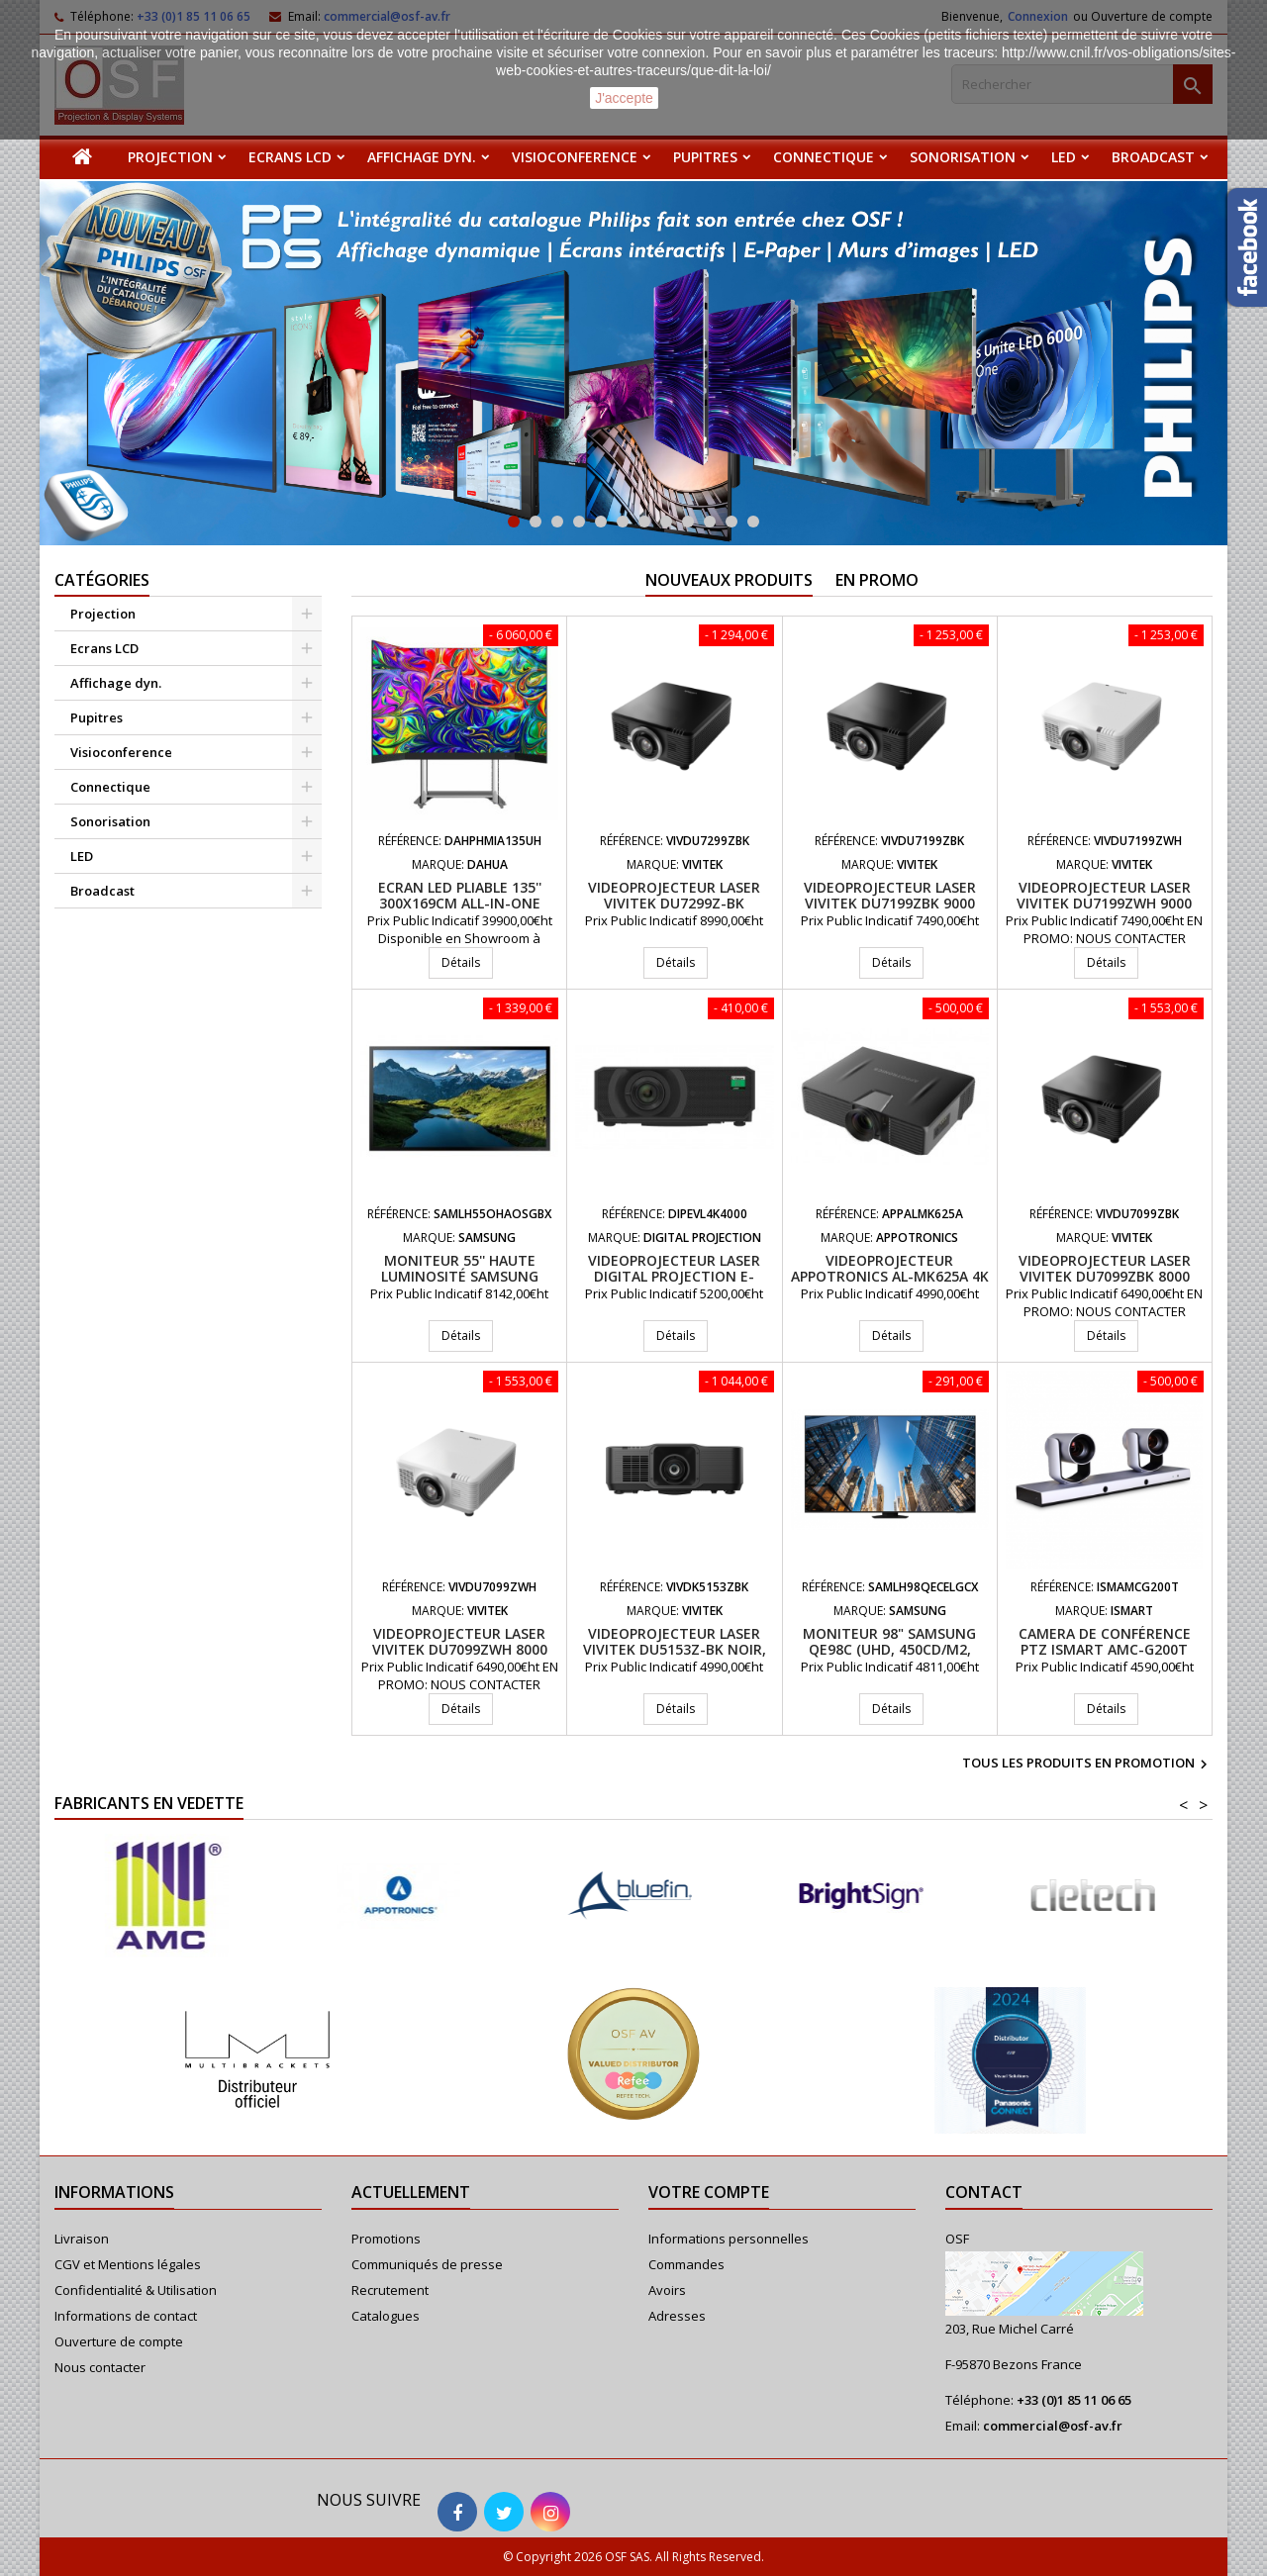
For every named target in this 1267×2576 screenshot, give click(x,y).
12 (753, 521)
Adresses (677, 2316)
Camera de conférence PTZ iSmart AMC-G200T (1105, 1641)
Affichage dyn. (421, 156)
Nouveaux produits (729, 580)
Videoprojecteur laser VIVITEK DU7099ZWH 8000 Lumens (459, 1649)
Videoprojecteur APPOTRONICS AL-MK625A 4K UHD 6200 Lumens (890, 1276)
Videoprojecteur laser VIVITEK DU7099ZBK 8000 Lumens (1105, 1276)
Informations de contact (125, 2316)
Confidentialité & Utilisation (135, 2290)
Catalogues (385, 2316)
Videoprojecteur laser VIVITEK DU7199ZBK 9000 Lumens (890, 903)
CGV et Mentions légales (127, 2264)
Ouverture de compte (118, 2341)
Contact (984, 2192)
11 (731, 521)
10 (710, 521)
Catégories (101, 580)
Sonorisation (963, 156)
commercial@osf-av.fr (1052, 2425)
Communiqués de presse (427, 2264)
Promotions (386, 2238)
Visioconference (574, 156)
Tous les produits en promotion (1087, 1764)
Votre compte (708, 2192)
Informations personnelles (728, 2238)
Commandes (686, 2264)
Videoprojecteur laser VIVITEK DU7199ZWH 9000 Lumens (1104, 903)
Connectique (823, 156)
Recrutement (390, 2290)
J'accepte (624, 98)
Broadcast (1153, 156)
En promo (877, 580)
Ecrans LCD (290, 156)
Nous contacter (100, 2367)
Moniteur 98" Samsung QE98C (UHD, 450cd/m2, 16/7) (889, 1649)
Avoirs (667, 2290)
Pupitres (705, 156)
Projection (170, 156)
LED (1063, 156)
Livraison (81, 2238)
